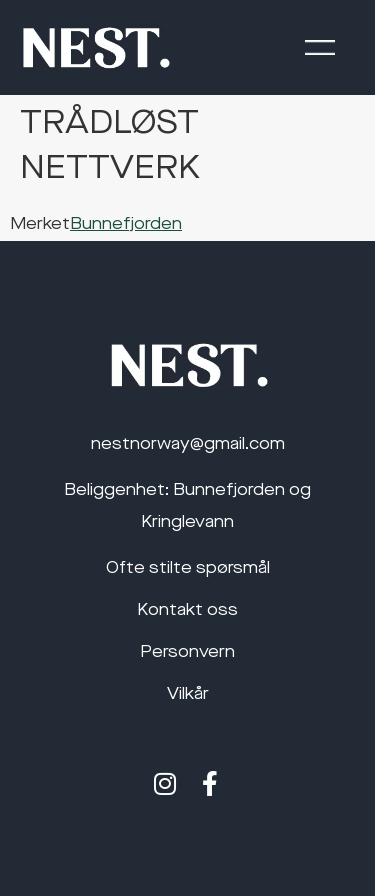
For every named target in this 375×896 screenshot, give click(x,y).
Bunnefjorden (126, 225)
